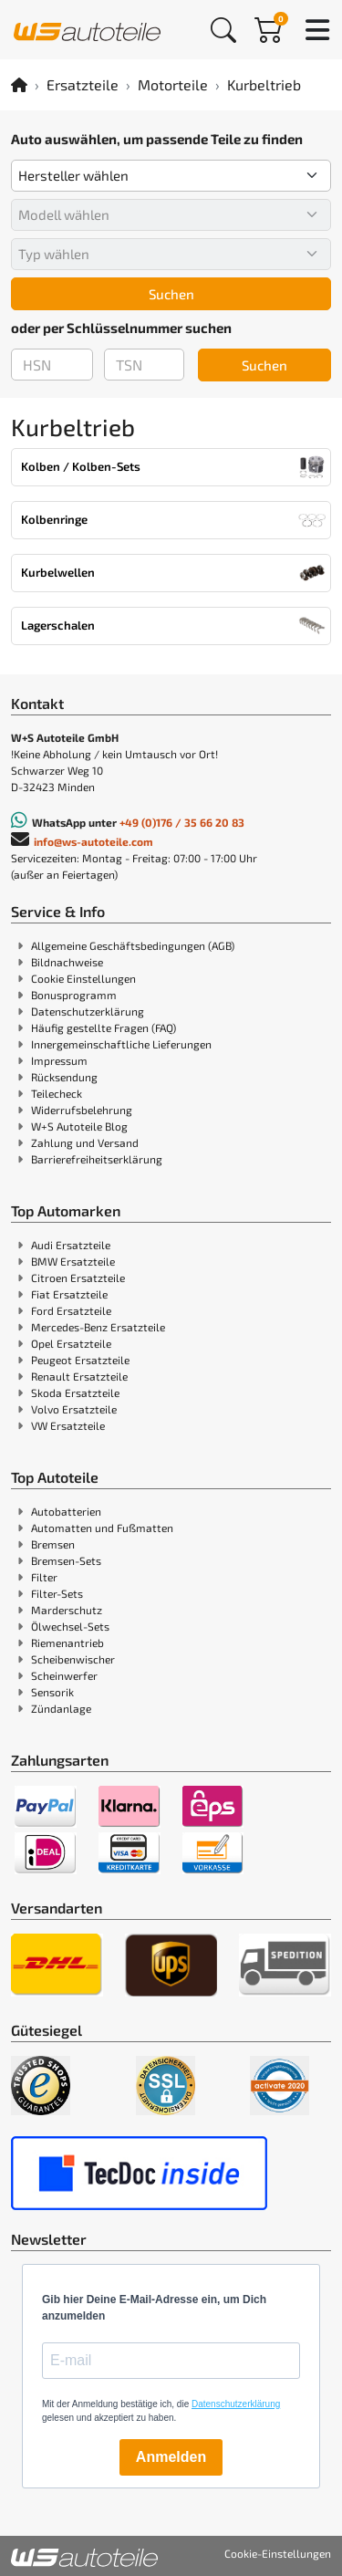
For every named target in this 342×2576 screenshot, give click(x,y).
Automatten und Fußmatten (102, 1527)
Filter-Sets (57, 1593)
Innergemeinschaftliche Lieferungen (121, 1044)
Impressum (59, 1060)
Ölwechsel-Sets (70, 1626)
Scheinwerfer (64, 1675)
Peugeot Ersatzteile (80, 1359)
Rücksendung (64, 1076)
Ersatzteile (83, 84)
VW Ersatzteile (68, 1425)
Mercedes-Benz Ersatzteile (98, 1326)
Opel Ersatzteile (71, 1343)
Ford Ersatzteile (71, 1310)
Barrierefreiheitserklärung (96, 1158)
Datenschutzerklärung (87, 1011)
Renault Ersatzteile (79, 1376)
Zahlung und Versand (85, 1142)
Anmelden (171, 2457)
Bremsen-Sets (66, 1560)
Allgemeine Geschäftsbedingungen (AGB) (132, 945)
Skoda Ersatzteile (75, 1392)
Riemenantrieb (67, 1642)
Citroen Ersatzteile (78, 1277)
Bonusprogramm (74, 994)
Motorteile (173, 84)
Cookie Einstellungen (83, 978)
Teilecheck (56, 1093)
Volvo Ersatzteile (74, 1409)
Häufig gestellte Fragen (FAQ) (103, 1027)
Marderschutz (66, 1609)
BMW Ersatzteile (73, 1261)
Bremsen (53, 1544)
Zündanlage (61, 1708)
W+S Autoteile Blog (79, 1126)
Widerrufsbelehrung (81, 1109)
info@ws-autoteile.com (93, 841)
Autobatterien (66, 1511)
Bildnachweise (67, 961)
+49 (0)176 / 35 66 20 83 (181, 822)
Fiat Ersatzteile (69, 1294)
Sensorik (52, 1691)
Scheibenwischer (73, 1659)
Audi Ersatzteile (70, 1244)
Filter (44, 1576)
